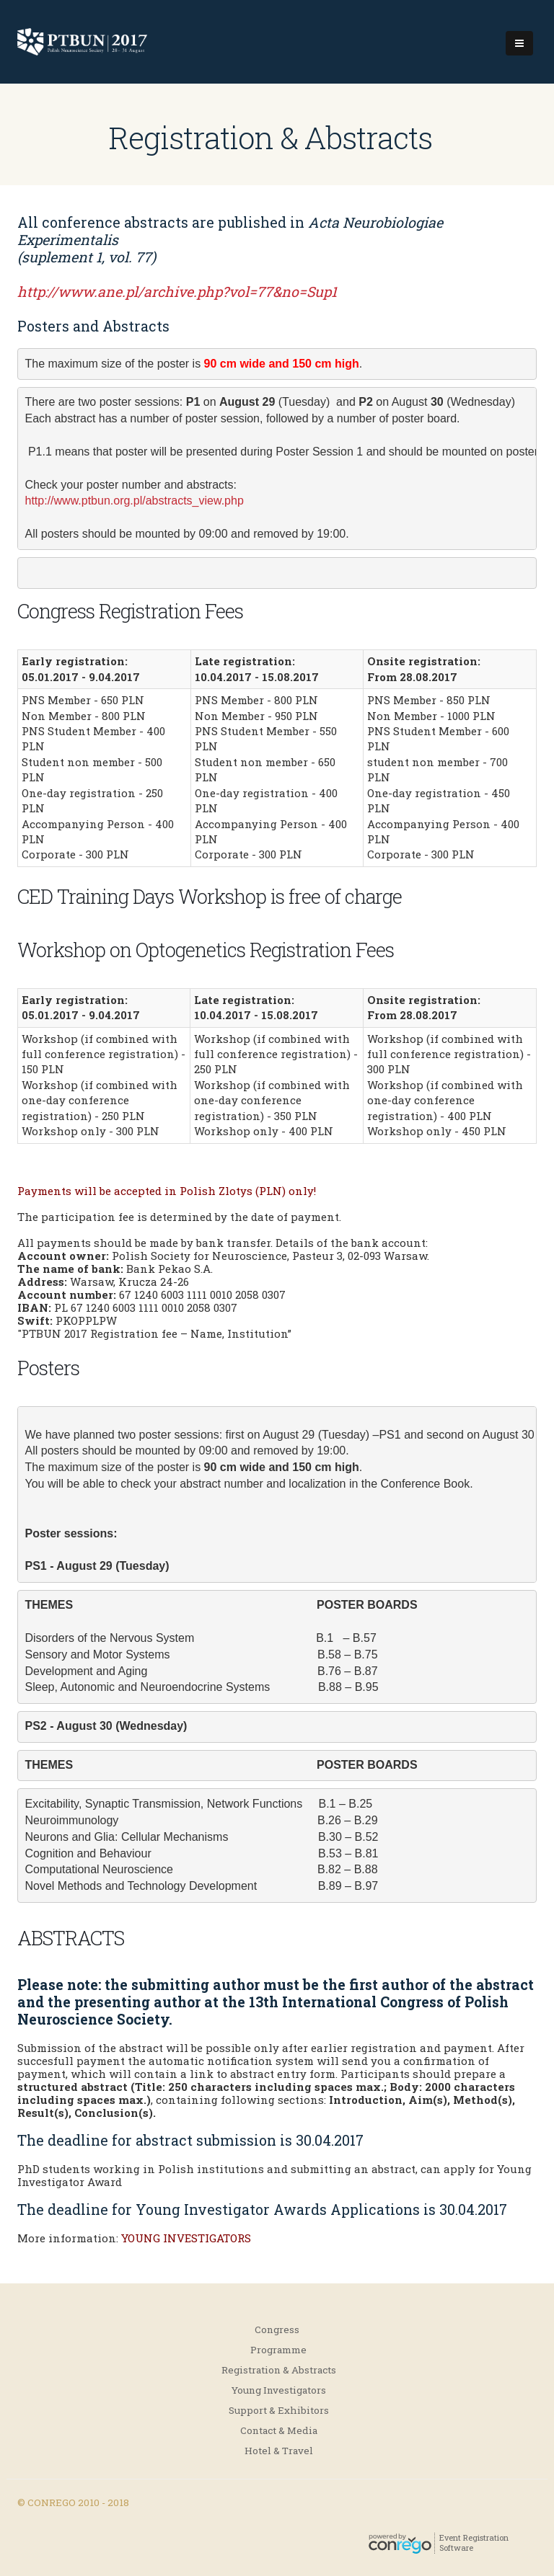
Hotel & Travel (279, 2450)
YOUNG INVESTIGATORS (186, 2238)
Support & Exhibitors (279, 2410)
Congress (277, 2329)
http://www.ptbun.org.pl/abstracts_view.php (134, 500)
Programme (278, 2349)
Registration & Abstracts (278, 2369)
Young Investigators (279, 2390)
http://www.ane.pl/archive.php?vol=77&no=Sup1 (177, 292)
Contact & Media (278, 2430)
